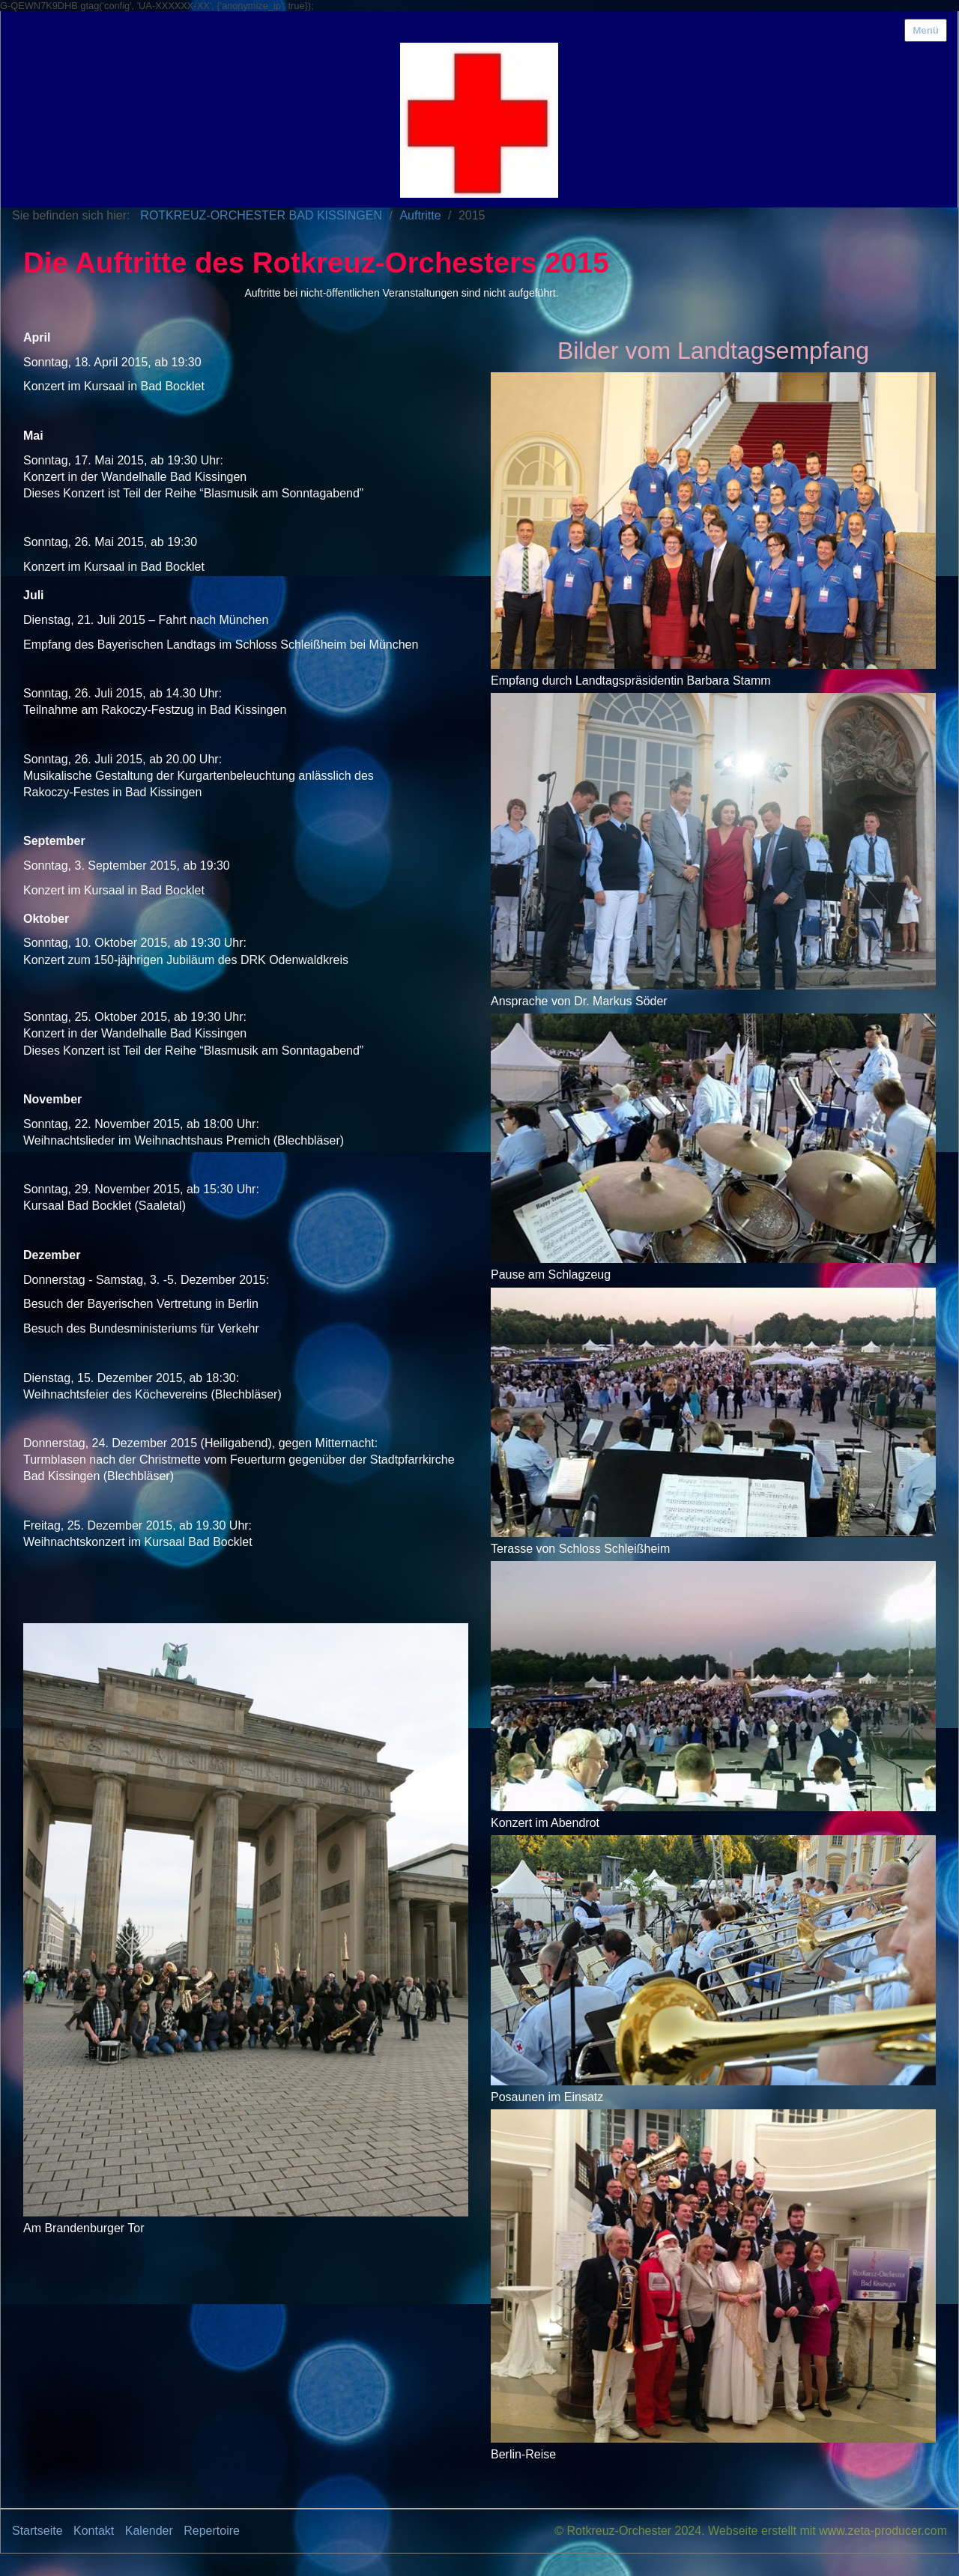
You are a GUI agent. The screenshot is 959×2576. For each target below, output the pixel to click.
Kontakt (93, 2530)
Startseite (37, 2530)
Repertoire (212, 2530)
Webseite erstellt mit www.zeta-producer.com (827, 2530)
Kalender (149, 2530)
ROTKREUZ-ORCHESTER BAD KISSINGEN (261, 215)
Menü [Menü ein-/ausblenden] (926, 30)
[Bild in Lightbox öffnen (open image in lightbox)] (245, 1919)
